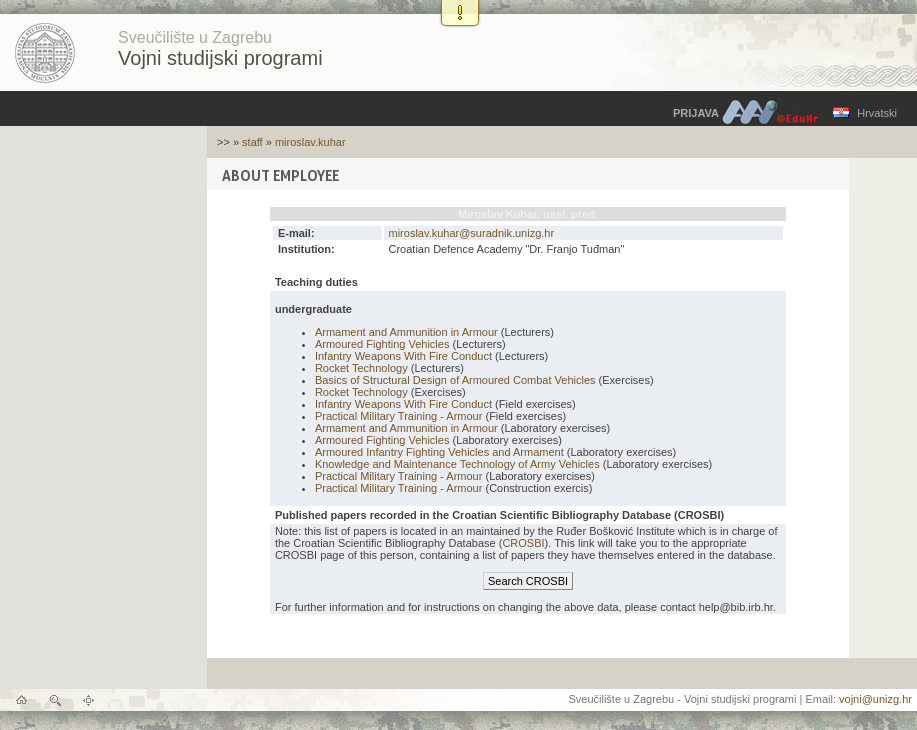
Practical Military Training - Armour (399, 416)
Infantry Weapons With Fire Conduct (403, 356)
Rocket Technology (361, 368)
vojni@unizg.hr (875, 699)
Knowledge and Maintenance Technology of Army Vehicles (457, 464)
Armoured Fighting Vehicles (382, 344)
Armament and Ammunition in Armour (406, 332)
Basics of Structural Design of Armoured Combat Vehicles (455, 380)
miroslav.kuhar (310, 142)
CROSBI (523, 543)
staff (252, 142)
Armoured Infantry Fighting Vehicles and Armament (439, 452)
